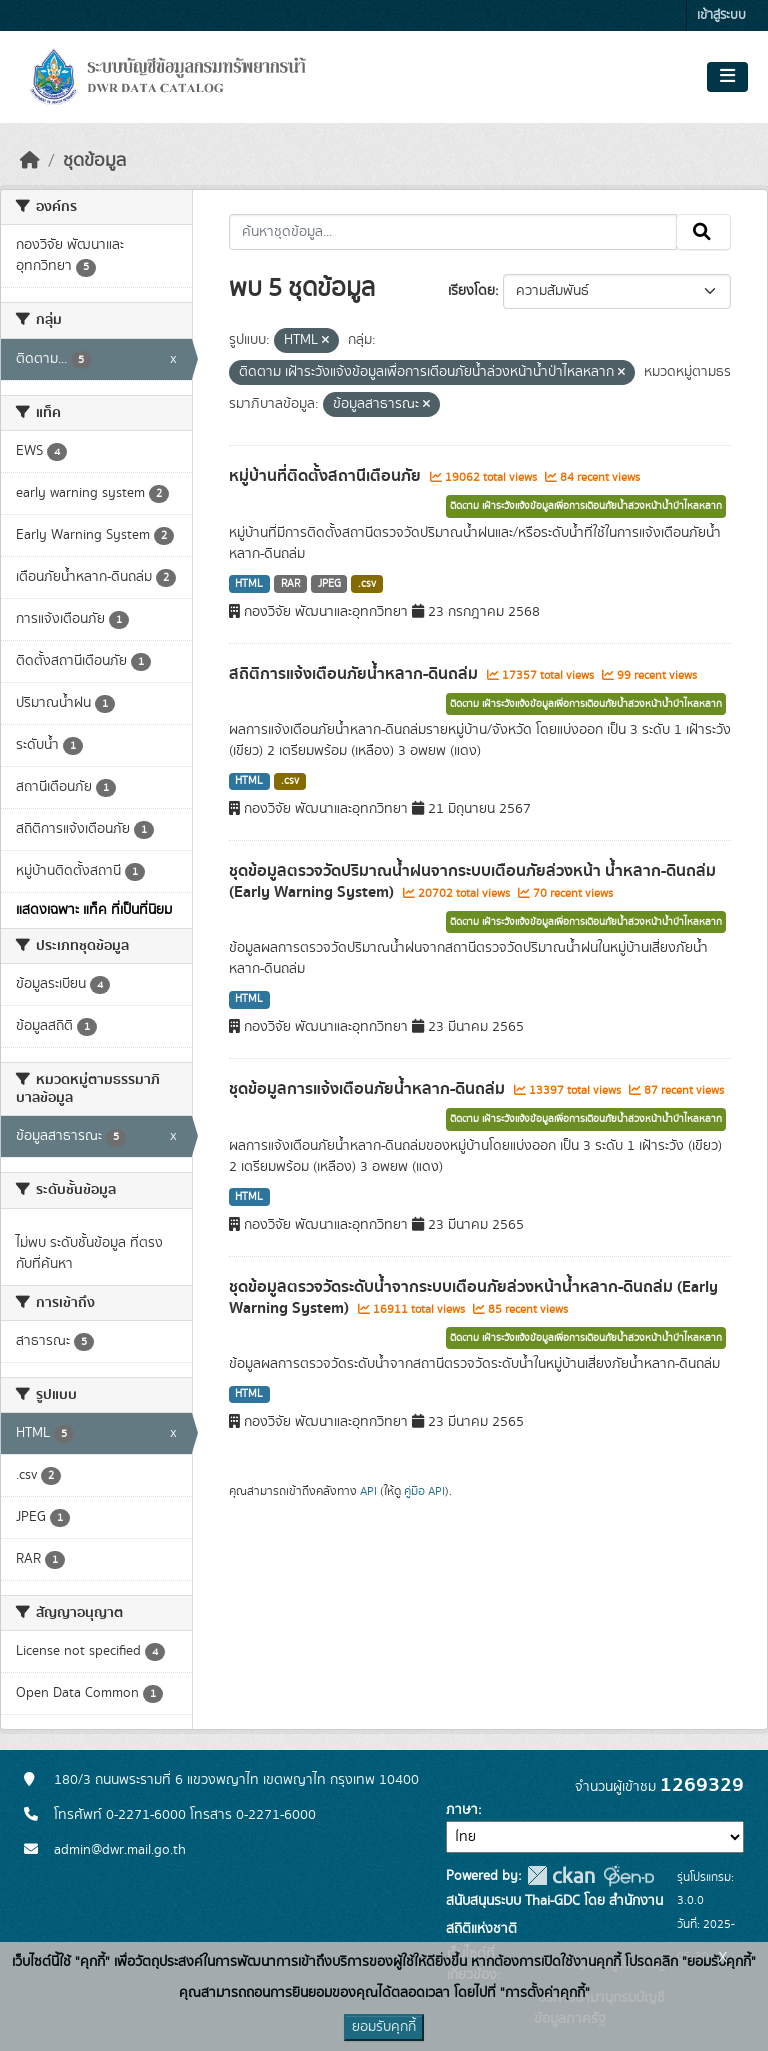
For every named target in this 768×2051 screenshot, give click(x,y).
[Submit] (703, 232)
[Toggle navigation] (727, 77)
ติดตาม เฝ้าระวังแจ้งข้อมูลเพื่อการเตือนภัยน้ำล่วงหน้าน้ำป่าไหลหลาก (586, 506)
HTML (249, 584)
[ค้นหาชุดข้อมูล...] (453, 232)
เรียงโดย (471, 291)
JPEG (329, 584)
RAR (290, 584)
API (368, 1491)
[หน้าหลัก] (30, 161)
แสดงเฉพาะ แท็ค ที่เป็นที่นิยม (94, 910)
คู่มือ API (424, 1491)
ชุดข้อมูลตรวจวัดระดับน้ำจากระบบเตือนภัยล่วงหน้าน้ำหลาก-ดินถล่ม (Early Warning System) (473, 1297)
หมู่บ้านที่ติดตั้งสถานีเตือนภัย (327, 476)
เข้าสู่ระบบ (721, 15)
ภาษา (462, 1810)
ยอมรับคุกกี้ (384, 2027)
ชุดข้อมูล (94, 161)
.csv (367, 584)
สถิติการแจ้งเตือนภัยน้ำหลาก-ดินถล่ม (355, 674)
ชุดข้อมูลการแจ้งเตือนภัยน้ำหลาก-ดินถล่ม (369, 1089)
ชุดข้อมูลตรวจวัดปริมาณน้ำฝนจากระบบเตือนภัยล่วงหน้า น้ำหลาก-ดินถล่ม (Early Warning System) (472, 881)
